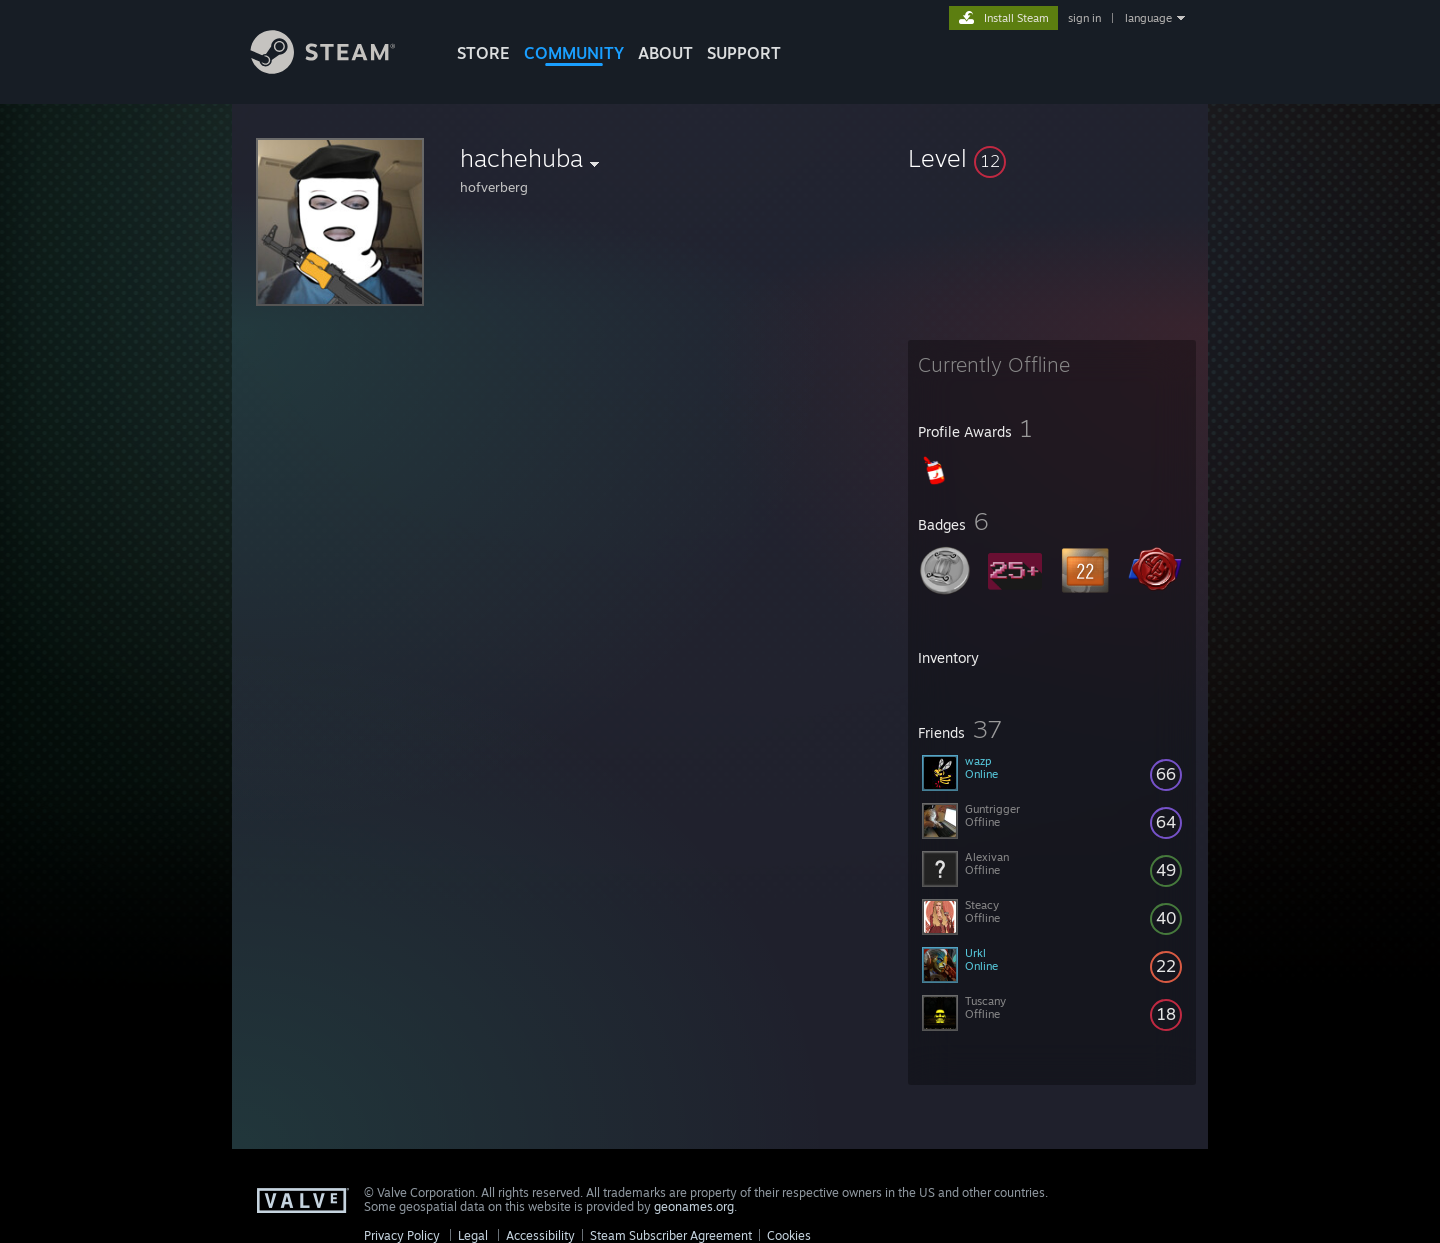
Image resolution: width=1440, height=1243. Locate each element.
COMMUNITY (574, 53)
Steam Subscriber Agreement (671, 1235)
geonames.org (694, 1206)
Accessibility (540, 1235)
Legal (473, 1235)
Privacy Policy (402, 1235)
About (665, 53)
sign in (1084, 18)
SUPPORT (744, 53)
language (1148, 18)
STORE (483, 53)
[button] (1052, 158)
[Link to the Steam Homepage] (338, 68)
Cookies (789, 1235)
